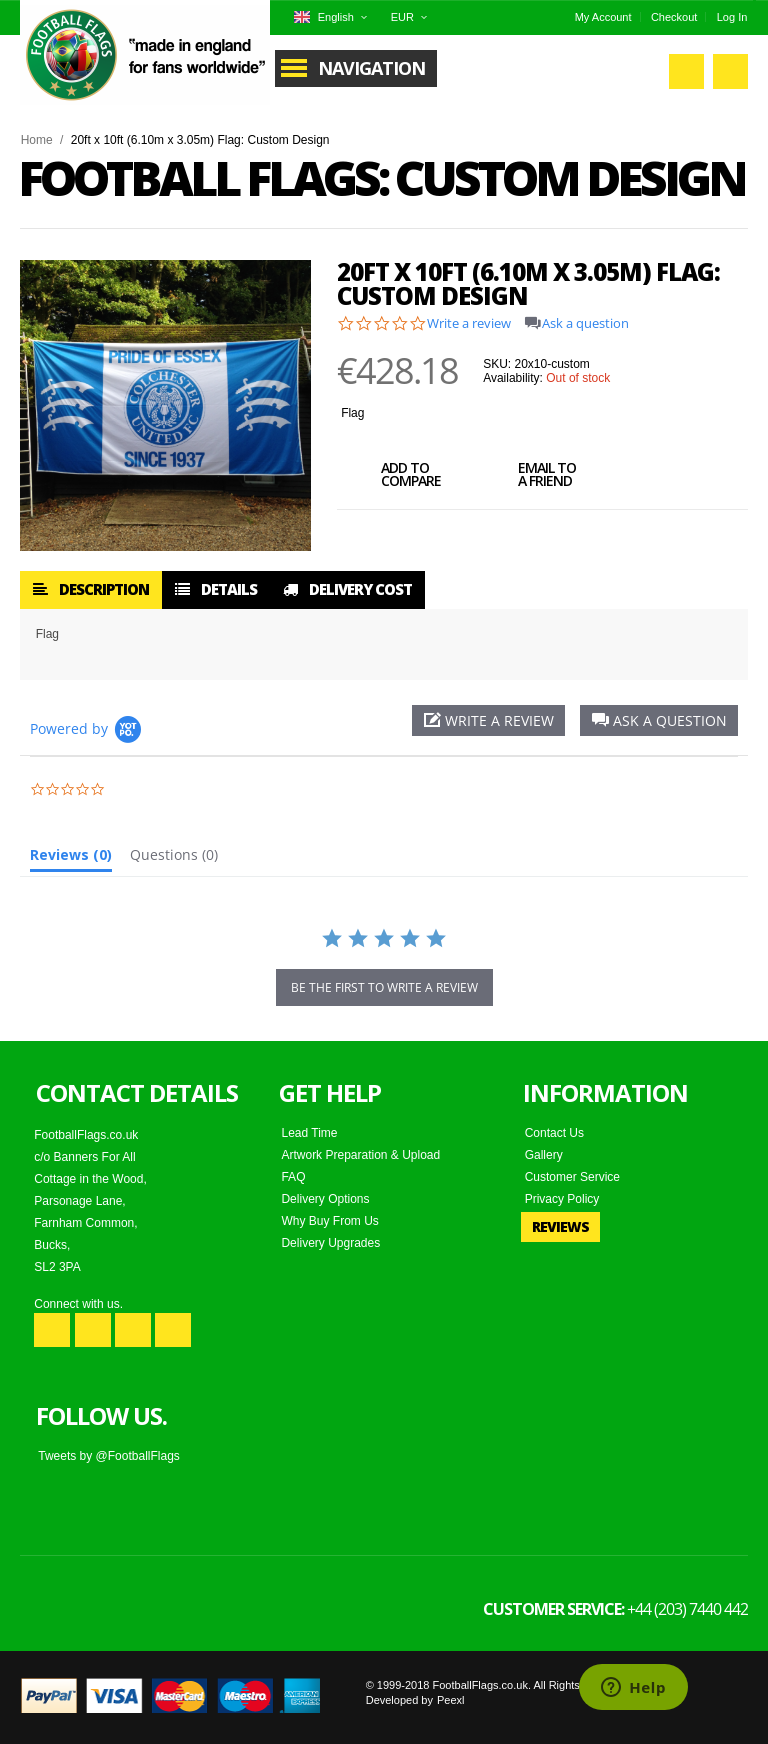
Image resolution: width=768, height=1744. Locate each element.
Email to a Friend (525, 477)
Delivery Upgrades (330, 1243)
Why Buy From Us (329, 1221)
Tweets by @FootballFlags (109, 1456)
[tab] (71, 859)
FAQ (293, 1177)
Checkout (674, 17)
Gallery (544, 1155)
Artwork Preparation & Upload (360, 1155)
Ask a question (585, 323)
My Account (603, 17)
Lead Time (309, 1133)
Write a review (469, 323)
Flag (352, 413)
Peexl (451, 1700)
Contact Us (554, 1133)
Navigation (371, 68)
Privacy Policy (562, 1199)
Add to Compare (389, 477)
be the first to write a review (384, 987)
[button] (659, 720)
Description (91, 589)
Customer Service (572, 1177)
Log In (732, 17)
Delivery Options (325, 1199)
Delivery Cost (347, 589)
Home (37, 140)
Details (216, 589)
